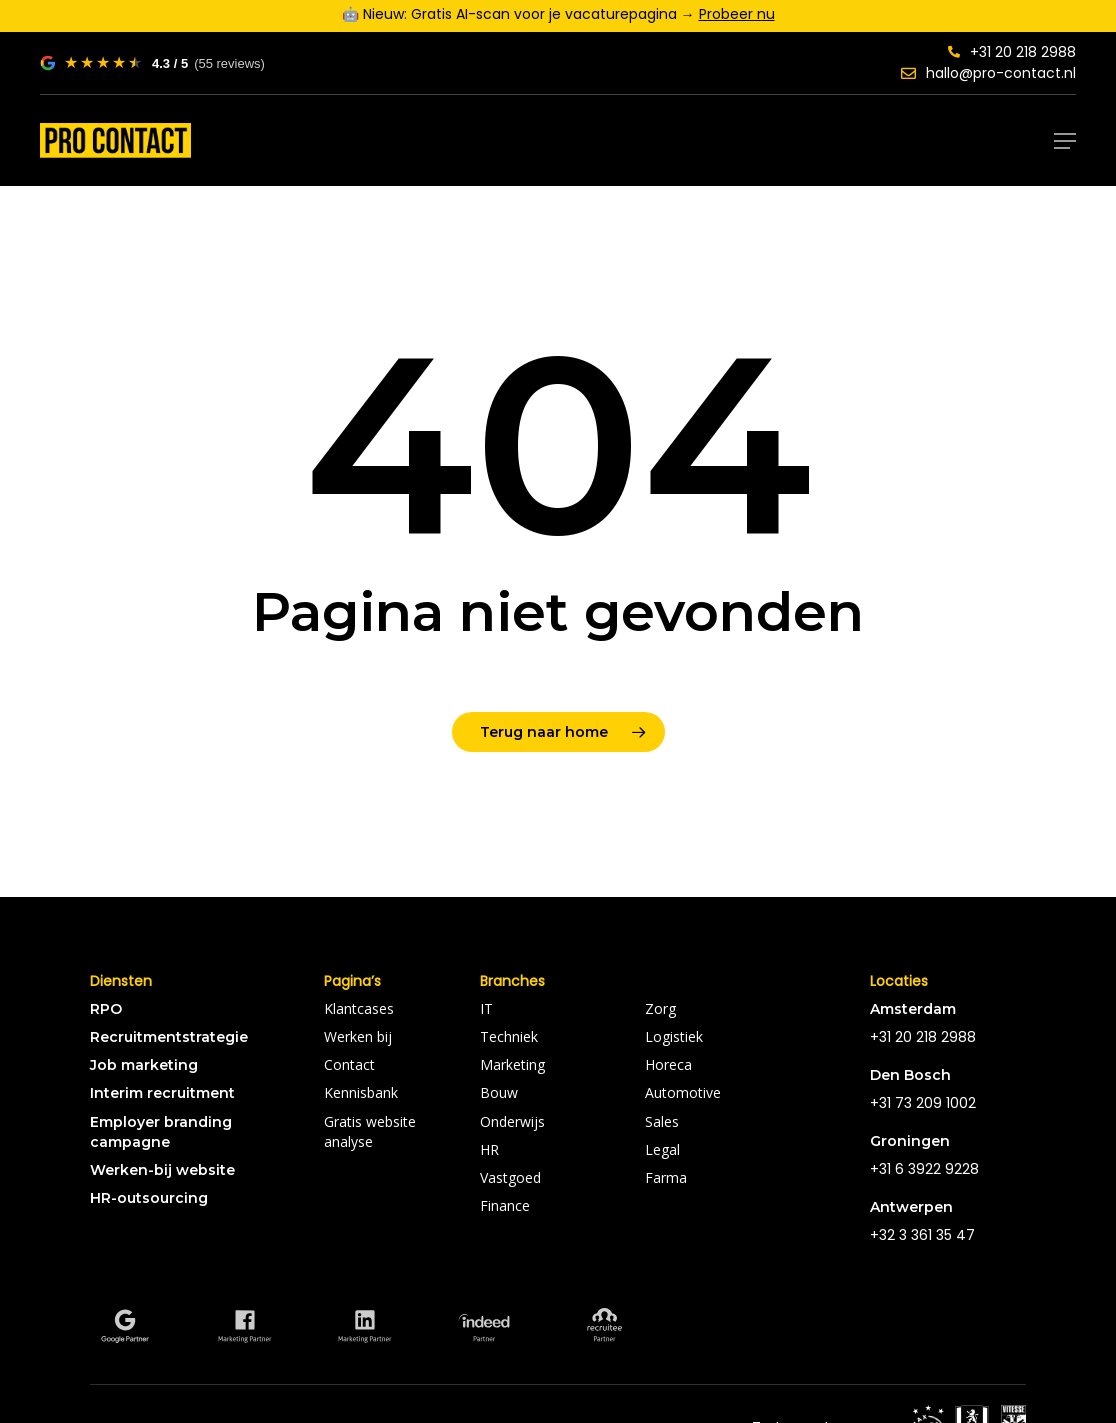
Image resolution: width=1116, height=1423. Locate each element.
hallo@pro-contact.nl (988, 73)
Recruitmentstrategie (169, 1037)
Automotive (683, 1092)
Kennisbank (361, 1092)
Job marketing (144, 1065)
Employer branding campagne (161, 1132)
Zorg (660, 1008)
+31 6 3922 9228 (924, 1169)
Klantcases (359, 1008)
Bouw (499, 1092)
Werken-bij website (162, 1170)
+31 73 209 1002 (923, 1103)
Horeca (668, 1064)
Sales (662, 1121)
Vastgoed (510, 1177)
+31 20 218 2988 (1012, 52)
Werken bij (358, 1036)
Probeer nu (737, 14)
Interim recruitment (162, 1093)
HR (489, 1149)
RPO (106, 1009)
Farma (666, 1177)
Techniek (509, 1036)
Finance (505, 1205)
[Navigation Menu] (1065, 141)
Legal (662, 1149)
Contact (349, 1064)
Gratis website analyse (370, 1131)
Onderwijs (512, 1121)
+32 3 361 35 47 (922, 1235)
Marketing (512, 1064)
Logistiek (674, 1036)
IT (486, 1008)
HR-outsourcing (149, 1198)
